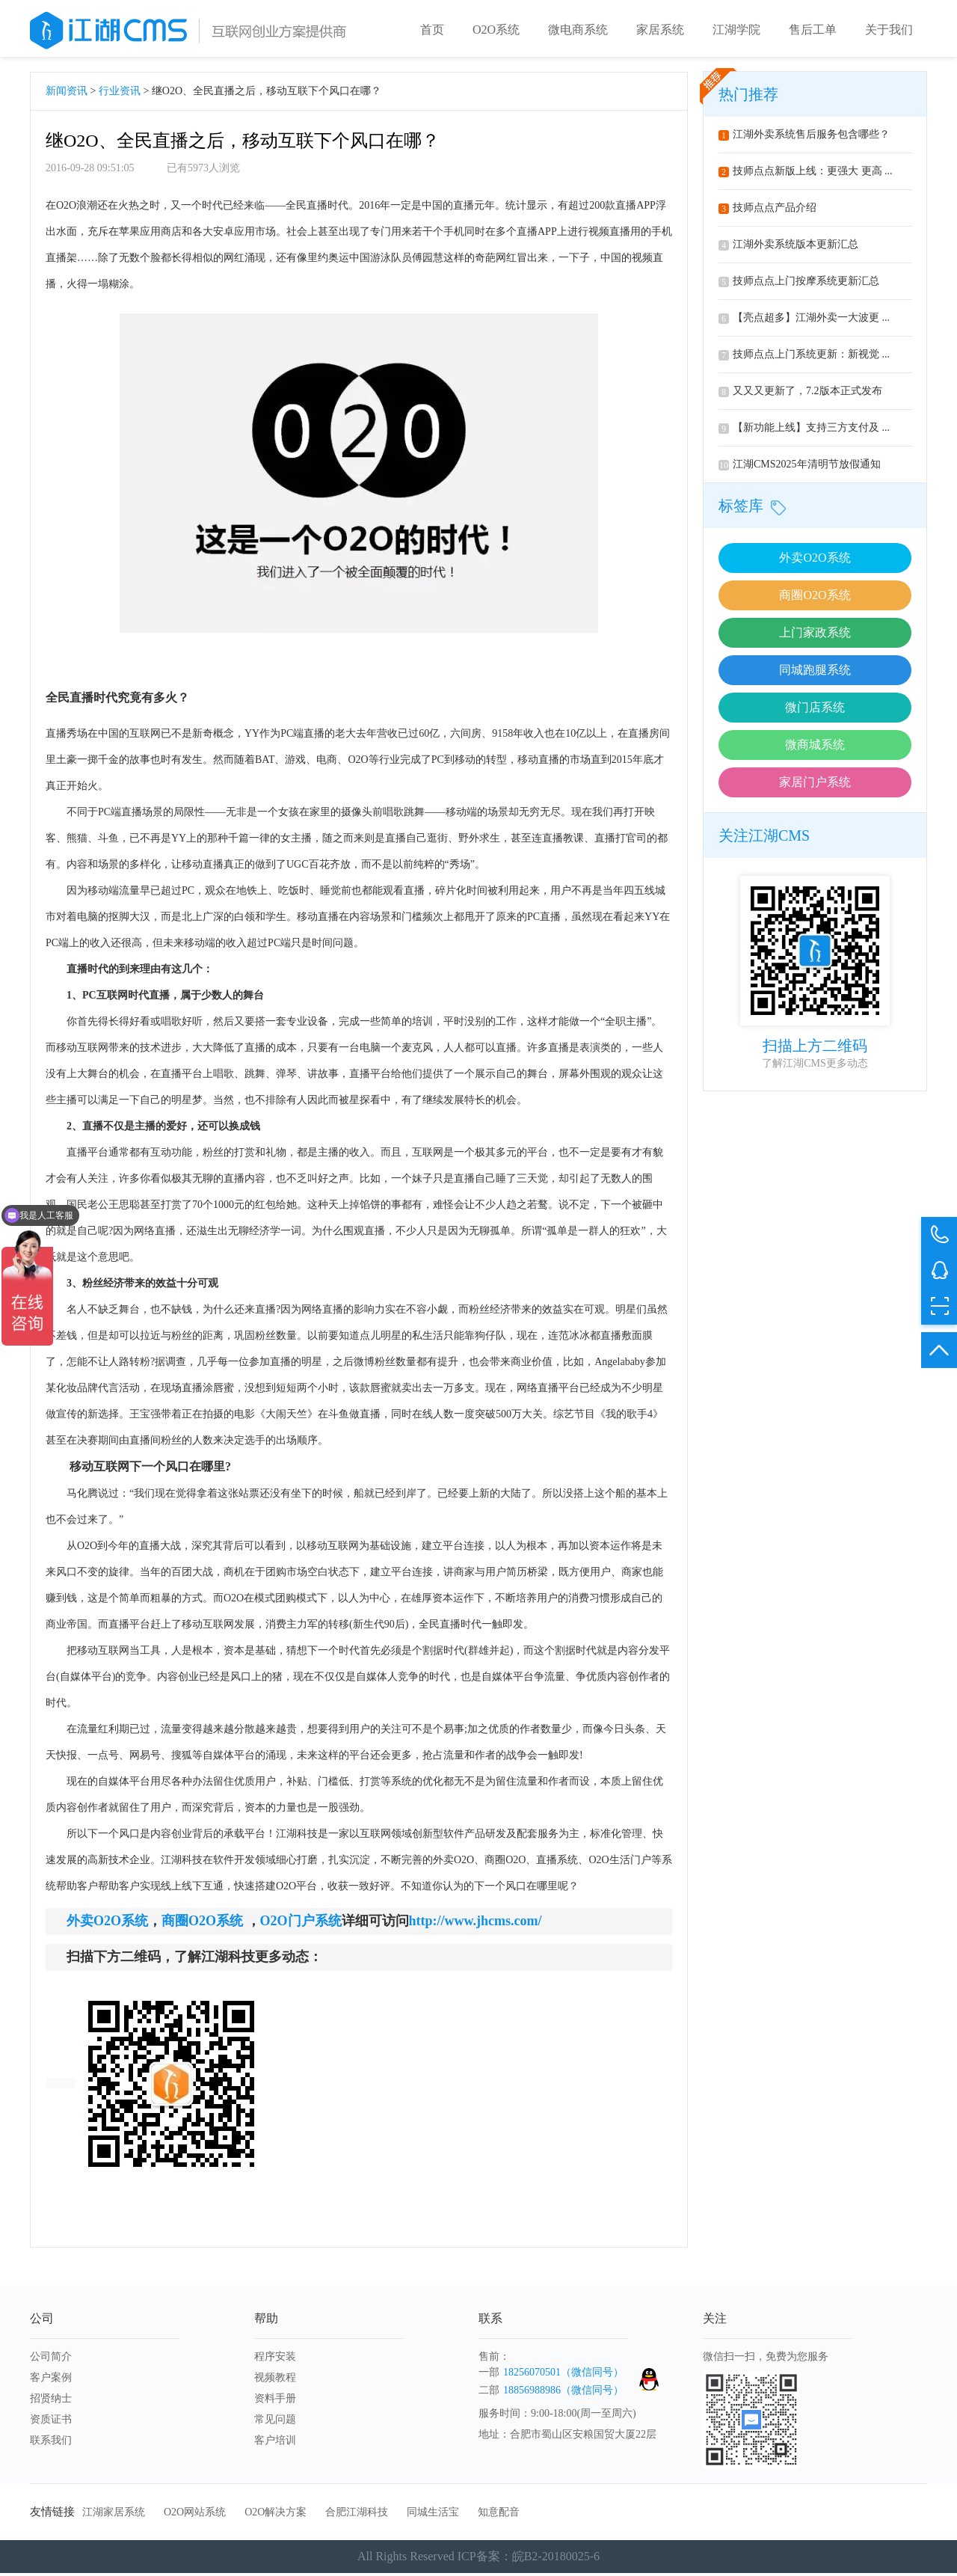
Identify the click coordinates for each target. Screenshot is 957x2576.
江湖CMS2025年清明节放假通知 (799, 467)
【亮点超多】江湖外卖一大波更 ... (804, 320)
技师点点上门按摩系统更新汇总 (798, 283)
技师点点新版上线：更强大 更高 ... (805, 174)
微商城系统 (815, 747)
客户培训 (275, 2443)
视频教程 (275, 2380)
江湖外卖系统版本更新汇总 (788, 247)
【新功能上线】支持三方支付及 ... (804, 430)
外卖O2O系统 (814, 560)
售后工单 (813, 29)
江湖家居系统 (113, 2515)
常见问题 (275, 2422)
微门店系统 (815, 710)
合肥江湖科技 (356, 2515)
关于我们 (889, 29)
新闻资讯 (66, 93)
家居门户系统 (815, 785)
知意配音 (499, 2515)
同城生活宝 (433, 2515)
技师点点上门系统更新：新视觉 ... (804, 357)
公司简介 (51, 2359)
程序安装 (275, 2359)
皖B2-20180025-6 (556, 2559)
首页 (432, 29)
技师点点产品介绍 (767, 210)
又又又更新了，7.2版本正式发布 (800, 393)
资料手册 (275, 2401)
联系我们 (51, 2443)
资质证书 (51, 2422)
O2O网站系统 (195, 2515)
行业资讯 (120, 93)
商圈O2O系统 (814, 598)
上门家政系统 (815, 635)
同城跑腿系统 (815, 672)
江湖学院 (736, 29)
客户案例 (51, 2380)
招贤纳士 (51, 2401)
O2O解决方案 (275, 2515)
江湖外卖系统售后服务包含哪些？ (804, 137)
